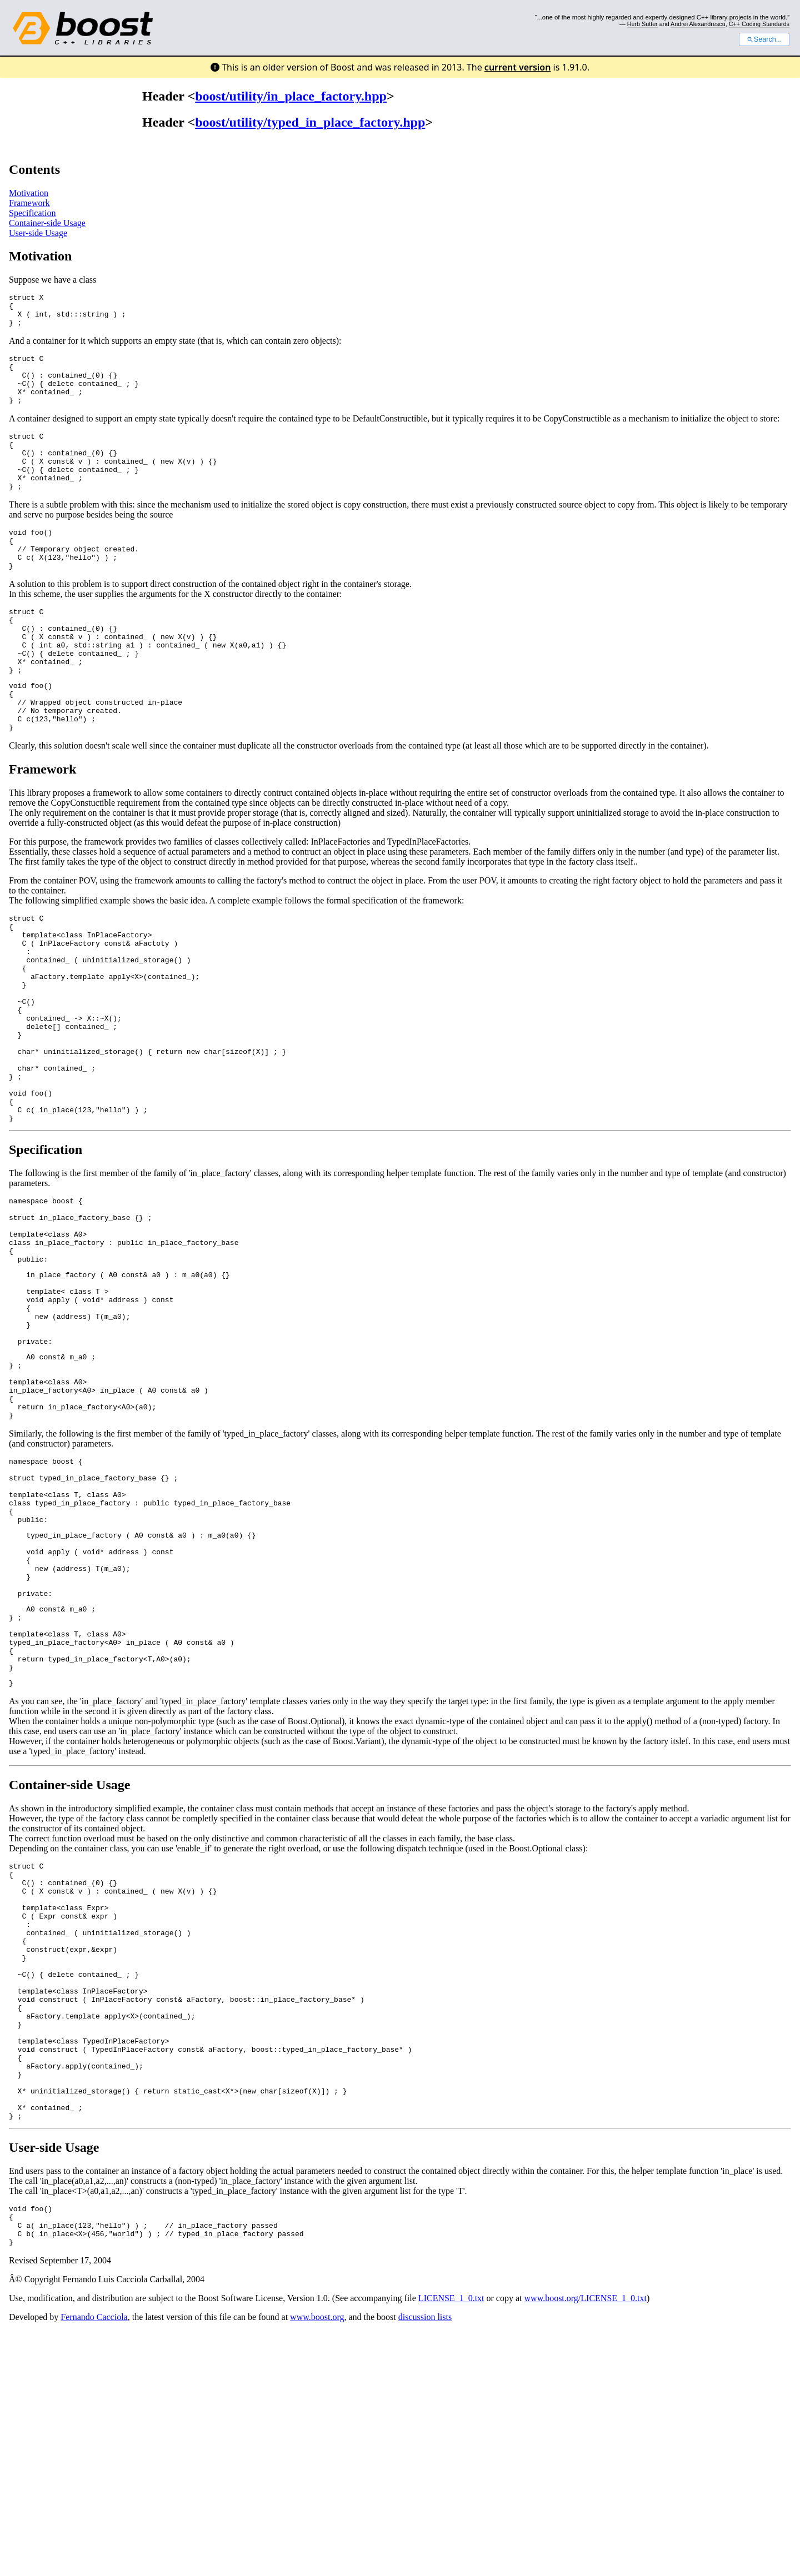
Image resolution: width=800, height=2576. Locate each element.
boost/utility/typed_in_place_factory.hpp (310, 122)
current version (517, 67)
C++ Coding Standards (759, 24)
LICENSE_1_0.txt (451, 2543)
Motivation (28, 193)
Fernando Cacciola (94, 2562)
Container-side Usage (47, 223)
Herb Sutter (642, 24)
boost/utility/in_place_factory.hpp (291, 96)
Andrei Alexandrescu (698, 24)
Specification (32, 213)
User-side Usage (38, 233)
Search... (764, 39)
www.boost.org (317, 2562)
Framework (29, 203)
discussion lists (425, 2562)
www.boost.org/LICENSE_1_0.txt (585, 2543)
